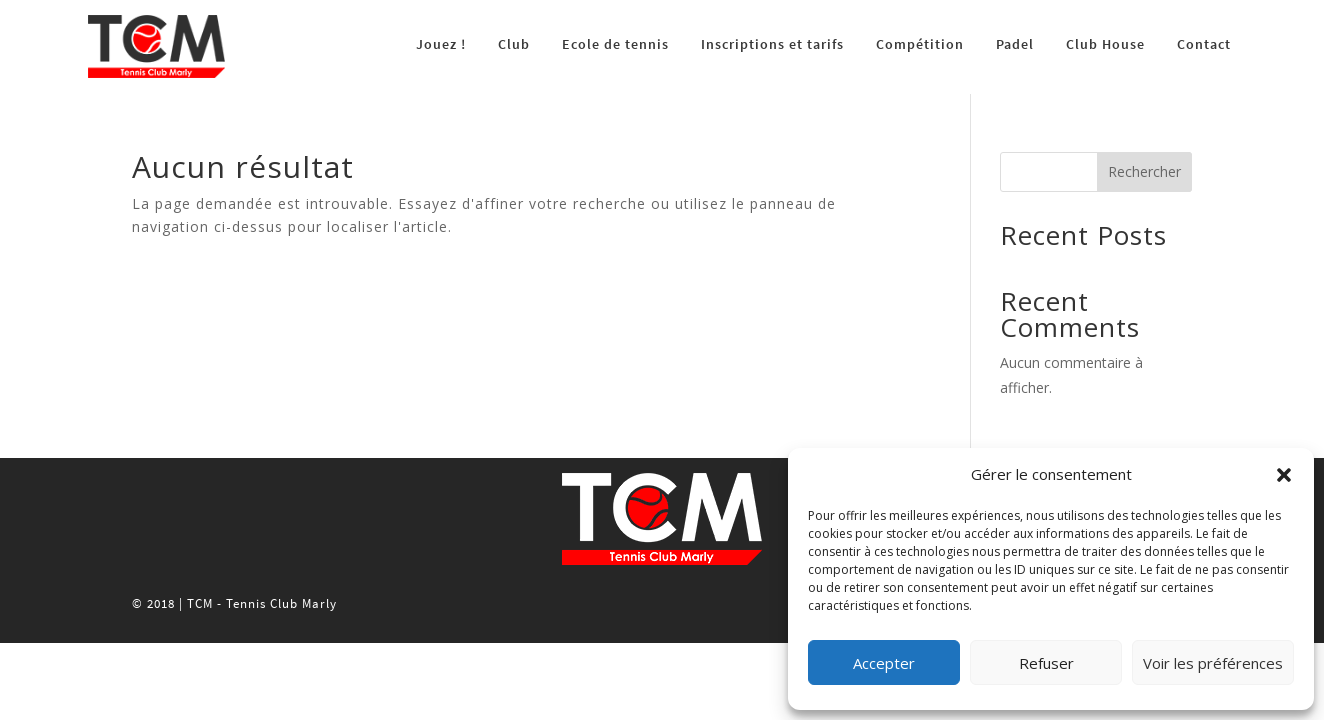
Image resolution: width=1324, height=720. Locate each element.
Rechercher (1144, 171)
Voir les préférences (1213, 663)
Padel (1015, 44)
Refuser (1046, 663)
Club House (1105, 44)
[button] (1284, 475)
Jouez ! (441, 44)
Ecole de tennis (615, 44)
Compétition (920, 44)
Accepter (884, 663)
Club (514, 44)
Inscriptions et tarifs (772, 44)
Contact (1204, 44)
